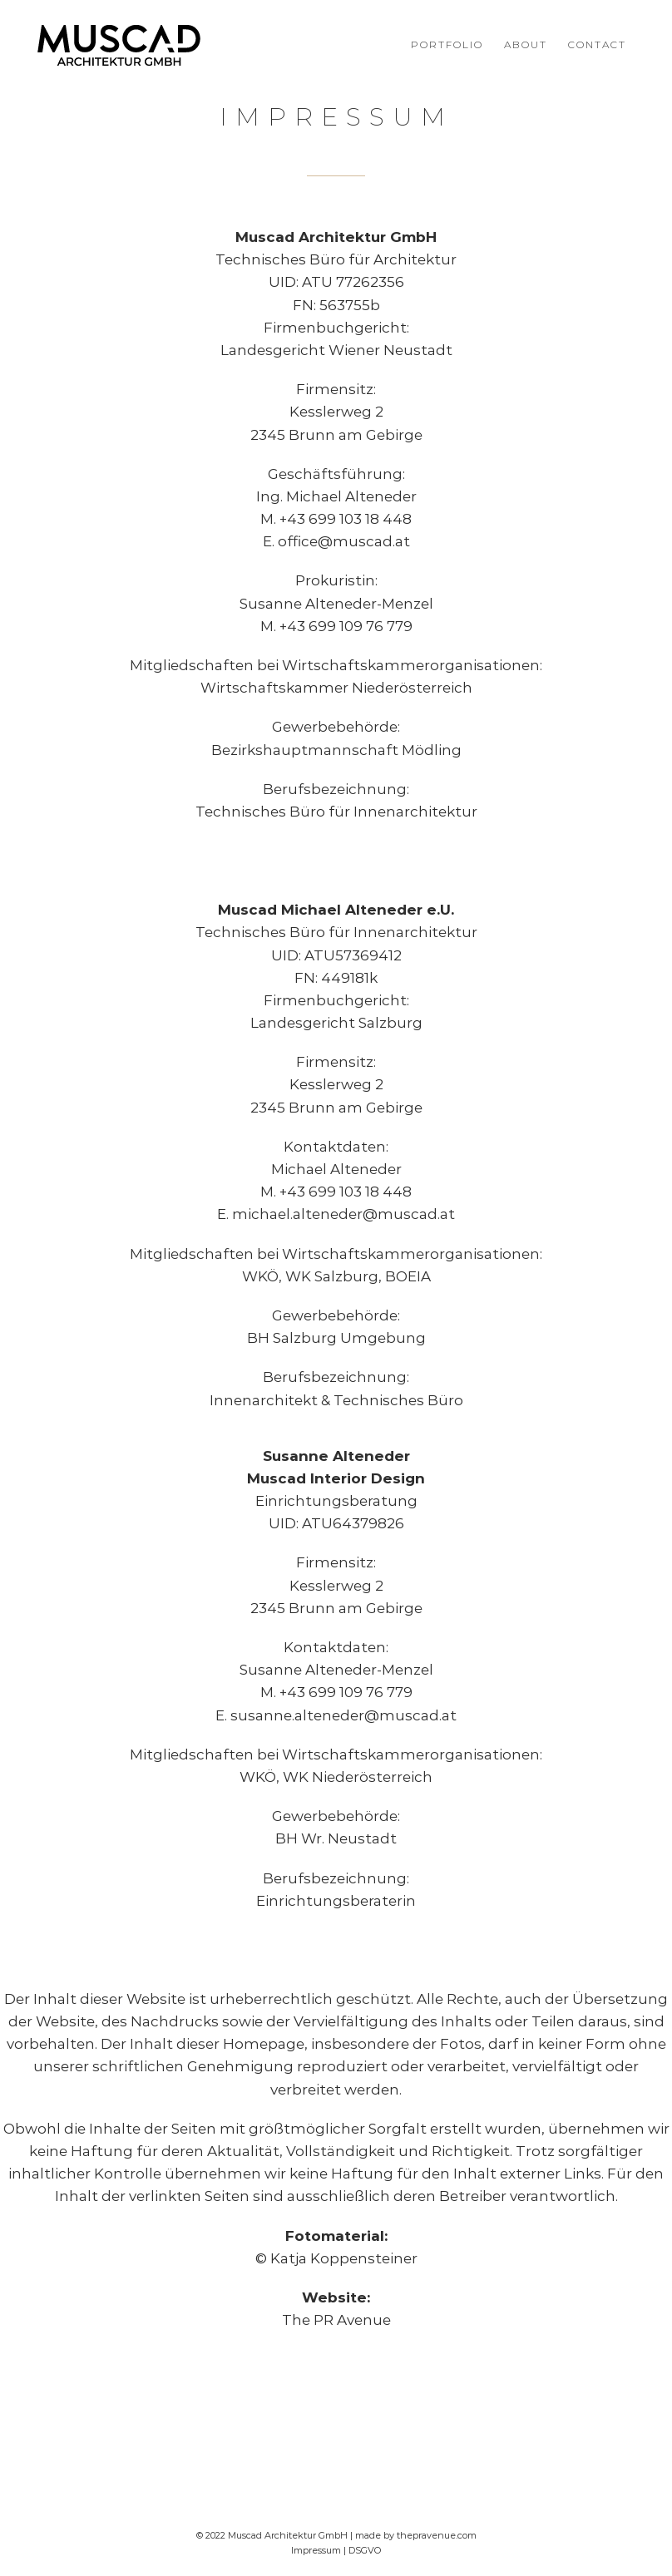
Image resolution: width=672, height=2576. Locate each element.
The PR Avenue (336, 2320)
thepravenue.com (437, 2535)
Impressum (316, 2550)
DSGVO (364, 2550)
